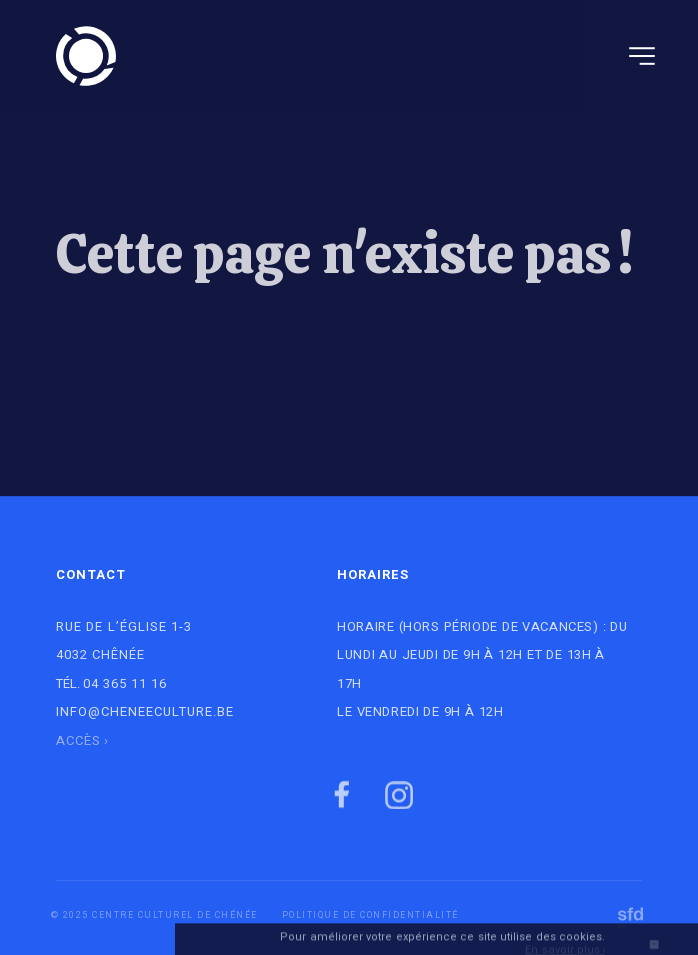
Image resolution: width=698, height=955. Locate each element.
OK (653, 948)
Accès (78, 740)
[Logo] (86, 56)
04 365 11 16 (125, 683)
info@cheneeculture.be (145, 711)
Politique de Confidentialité (370, 915)
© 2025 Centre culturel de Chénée (154, 915)
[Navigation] (642, 56)
